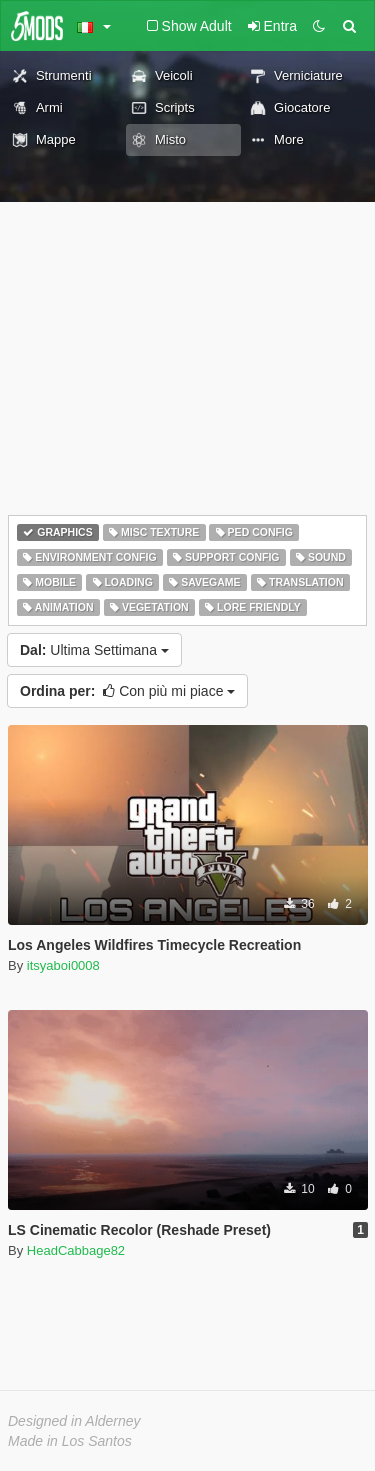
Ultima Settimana (94, 650)
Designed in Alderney (74, 1421)
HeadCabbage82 (76, 1250)
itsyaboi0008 (63, 965)
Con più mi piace (127, 691)
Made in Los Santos (70, 1441)
